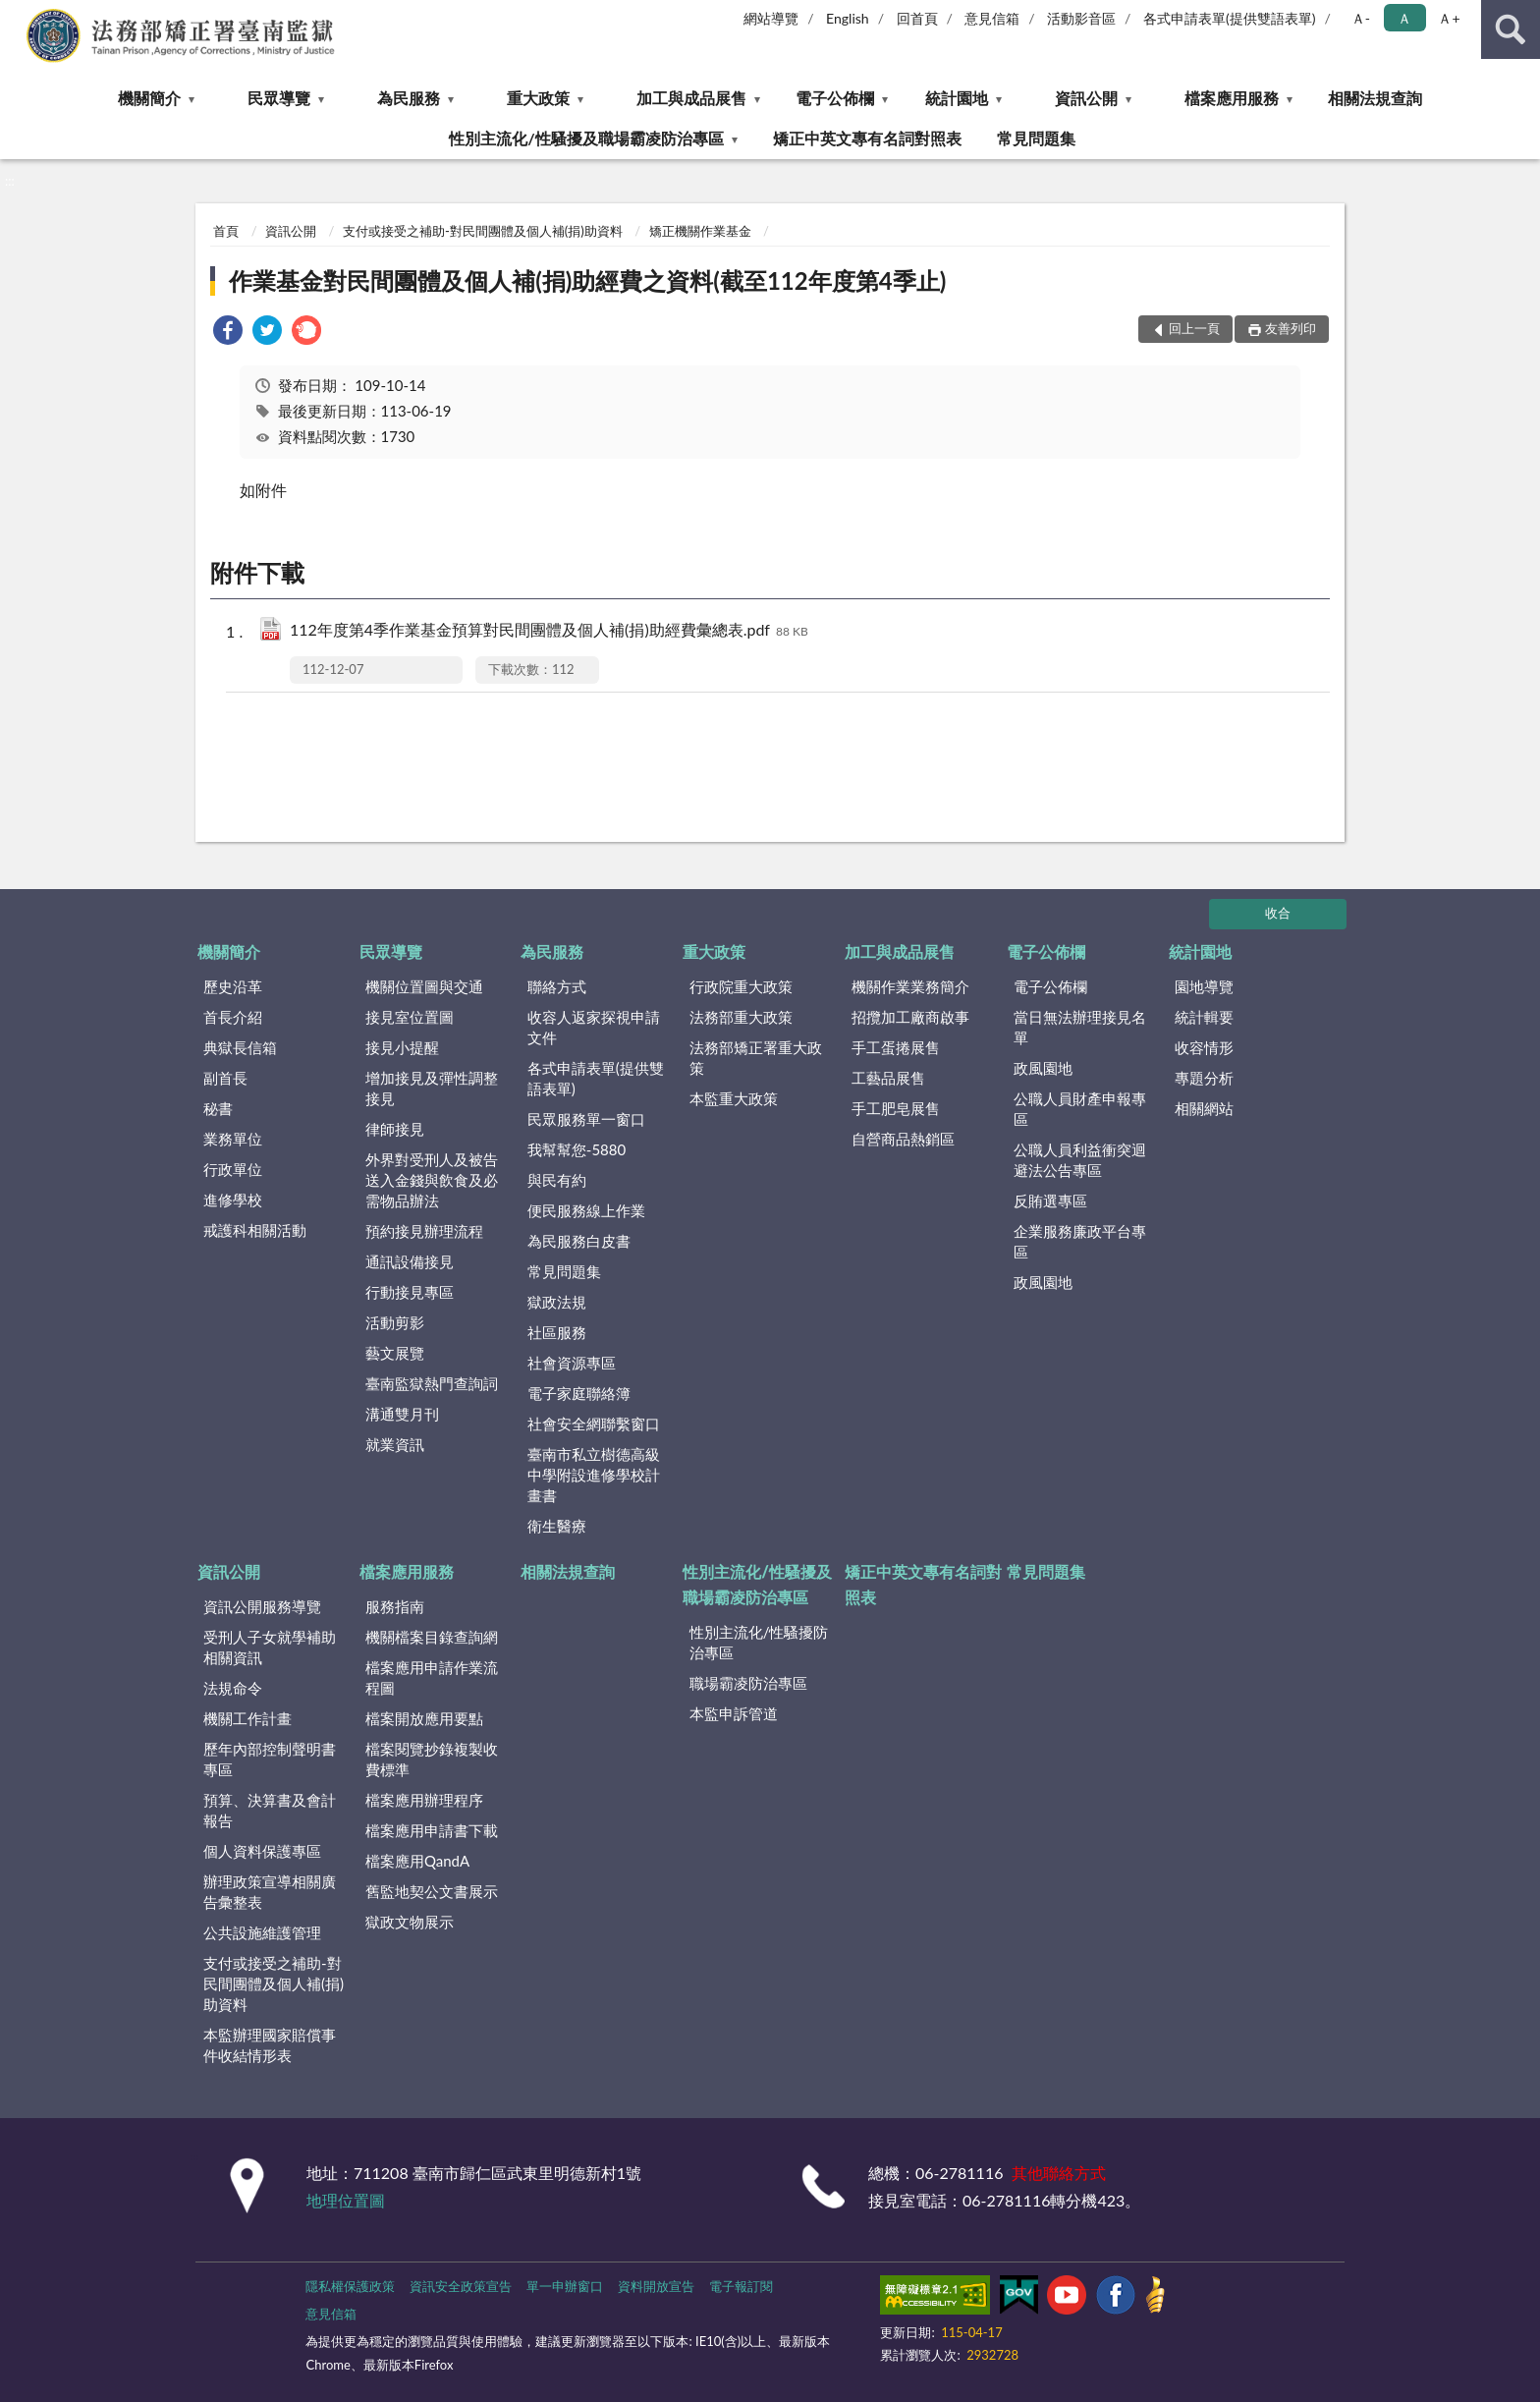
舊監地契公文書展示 (431, 1891)
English (847, 18)
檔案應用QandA (417, 1861)
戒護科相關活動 (254, 1230)
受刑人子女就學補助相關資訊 (269, 1647)
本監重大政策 (733, 1098)
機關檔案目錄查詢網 (431, 1637)
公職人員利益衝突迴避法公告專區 (1080, 1160)
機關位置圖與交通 (424, 986)
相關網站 (1204, 1108)
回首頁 (917, 18)
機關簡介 (149, 97)
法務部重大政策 (741, 1017)
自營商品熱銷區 (903, 1138)
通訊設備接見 (409, 1261)
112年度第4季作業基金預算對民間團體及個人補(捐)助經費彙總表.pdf (549, 631)
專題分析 (1204, 1078)
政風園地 (1043, 1068)
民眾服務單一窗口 (586, 1119)
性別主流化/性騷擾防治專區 (759, 1642)
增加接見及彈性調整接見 (431, 1088)
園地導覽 (1204, 986)
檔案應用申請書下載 (431, 1830)
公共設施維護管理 (262, 1932)
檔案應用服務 (1231, 97)
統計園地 (956, 97)
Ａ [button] (1404, 18)
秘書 (218, 1108)
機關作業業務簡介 (910, 986)
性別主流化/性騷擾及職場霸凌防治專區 (586, 138)
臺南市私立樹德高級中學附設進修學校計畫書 (593, 1474)
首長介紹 (232, 1017)
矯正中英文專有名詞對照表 (867, 138)
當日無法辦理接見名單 (1080, 1027)
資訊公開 (1086, 97)
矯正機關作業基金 (700, 231)
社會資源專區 (571, 1362)
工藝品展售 (888, 1078)
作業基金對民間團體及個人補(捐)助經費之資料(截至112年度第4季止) (587, 280)
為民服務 (408, 97)
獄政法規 (556, 1302)
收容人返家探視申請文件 (593, 1027)
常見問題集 (1036, 138)
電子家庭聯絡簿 (579, 1393)
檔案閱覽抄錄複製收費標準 (431, 1759)
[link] (228, 332)
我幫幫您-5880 (576, 1149)
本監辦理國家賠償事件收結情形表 (269, 2045)
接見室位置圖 (409, 1017)
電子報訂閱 (741, 2286)
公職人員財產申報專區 (1080, 1108)
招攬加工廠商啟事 (910, 1017)
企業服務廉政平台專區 (1080, 1241)
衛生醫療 (556, 1526)
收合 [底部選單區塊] (1278, 913)
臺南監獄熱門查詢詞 (431, 1383)
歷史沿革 (232, 986)
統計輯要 (1204, 1017)
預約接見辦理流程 (424, 1231)
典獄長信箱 (240, 1047)
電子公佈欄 (835, 97)
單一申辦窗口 (564, 2286)
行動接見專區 (409, 1292)
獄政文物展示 (409, 1921)
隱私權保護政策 (350, 2286)
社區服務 (556, 1332)
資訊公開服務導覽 (262, 1606)
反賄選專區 (1050, 1200)
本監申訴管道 (733, 1713)
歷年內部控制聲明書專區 (269, 1759)
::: (16, 15)
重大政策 (538, 97)
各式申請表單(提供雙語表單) (1229, 18)
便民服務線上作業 (586, 1210)
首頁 (226, 231)
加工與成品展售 (691, 97)
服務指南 (394, 1606)
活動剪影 (394, 1322)
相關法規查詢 (1375, 97)
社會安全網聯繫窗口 (593, 1423)
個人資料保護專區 (262, 1851)
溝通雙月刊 (402, 1414)
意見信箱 (991, 18)
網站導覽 (770, 18)
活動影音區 (1081, 18)
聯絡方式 (556, 986)
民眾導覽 (279, 97)
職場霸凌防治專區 (748, 1683)
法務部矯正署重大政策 (755, 1057)
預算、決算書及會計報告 (269, 1810)
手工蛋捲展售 (896, 1047)
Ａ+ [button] (1448, 18)
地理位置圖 (345, 2200)
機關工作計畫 (247, 1718)
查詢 (1510, 29)
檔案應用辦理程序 (424, 1800)
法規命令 (232, 1688)
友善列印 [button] (1290, 328)
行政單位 (232, 1169)
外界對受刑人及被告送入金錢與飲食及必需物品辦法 (431, 1179)
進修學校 (232, 1199)
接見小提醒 (402, 1047)
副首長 (225, 1078)
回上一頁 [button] (1194, 328)
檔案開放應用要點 (424, 1718)
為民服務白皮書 (579, 1241)
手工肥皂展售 (896, 1108)
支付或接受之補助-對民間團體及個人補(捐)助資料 (483, 231)
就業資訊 (394, 1444)
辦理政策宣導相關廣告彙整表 (269, 1891)
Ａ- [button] (1360, 18)
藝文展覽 (394, 1353)
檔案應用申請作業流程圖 (431, 1677)
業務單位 (232, 1138)
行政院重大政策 (741, 986)
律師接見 (394, 1129)
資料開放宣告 (656, 2286)
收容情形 (1204, 1047)
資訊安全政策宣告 (461, 2286)
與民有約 (556, 1180)
